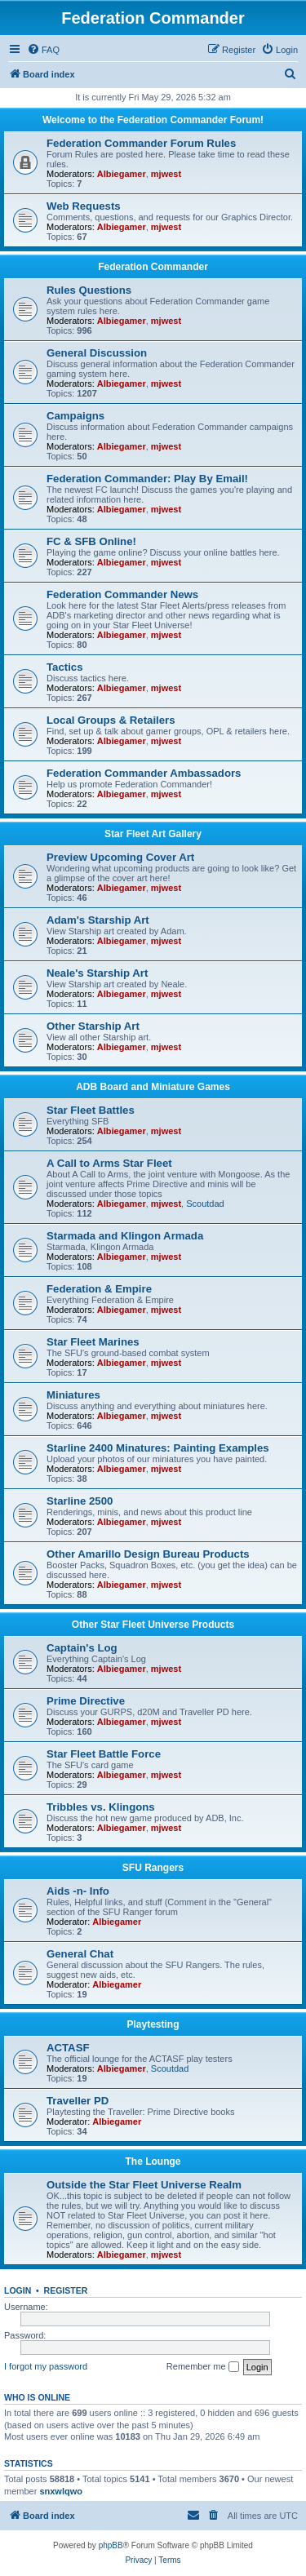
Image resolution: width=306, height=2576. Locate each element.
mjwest (166, 174)
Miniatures (73, 1395)
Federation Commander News (122, 594)
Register (66, 2290)
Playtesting (152, 2024)
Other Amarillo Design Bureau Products (148, 1554)
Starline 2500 (80, 1501)
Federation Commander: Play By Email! (147, 478)
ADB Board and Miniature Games (153, 1087)
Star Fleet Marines (93, 1342)
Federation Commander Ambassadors (144, 773)
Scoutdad (205, 1203)
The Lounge (153, 2161)
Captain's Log (82, 1648)
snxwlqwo (60, 2491)
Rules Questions (89, 290)
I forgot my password (45, 2366)
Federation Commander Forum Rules (141, 143)
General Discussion (97, 353)
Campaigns (75, 416)
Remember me (202, 2367)
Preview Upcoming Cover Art (120, 857)
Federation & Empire (99, 1289)
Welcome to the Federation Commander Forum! (153, 120)
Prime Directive (86, 1701)
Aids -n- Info (78, 1891)
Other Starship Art (93, 1026)
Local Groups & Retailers (111, 720)
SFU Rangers (153, 1867)
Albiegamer (121, 174)
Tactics (64, 667)
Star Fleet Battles (91, 1110)
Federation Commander (153, 267)
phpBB (111, 2545)
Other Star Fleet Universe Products (153, 1624)
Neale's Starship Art (97, 973)
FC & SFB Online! (91, 541)
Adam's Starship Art (98, 920)
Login (17, 2290)
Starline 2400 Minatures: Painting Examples (158, 1448)
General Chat (80, 1954)
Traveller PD (78, 2101)
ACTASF (68, 2048)
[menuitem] (43, 50)
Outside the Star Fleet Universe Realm (144, 2185)
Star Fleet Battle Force (104, 1754)
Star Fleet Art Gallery (153, 834)
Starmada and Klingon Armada (125, 1236)
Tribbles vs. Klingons (101, 1807)
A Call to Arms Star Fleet (109, 1163)
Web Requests (84, 206)
